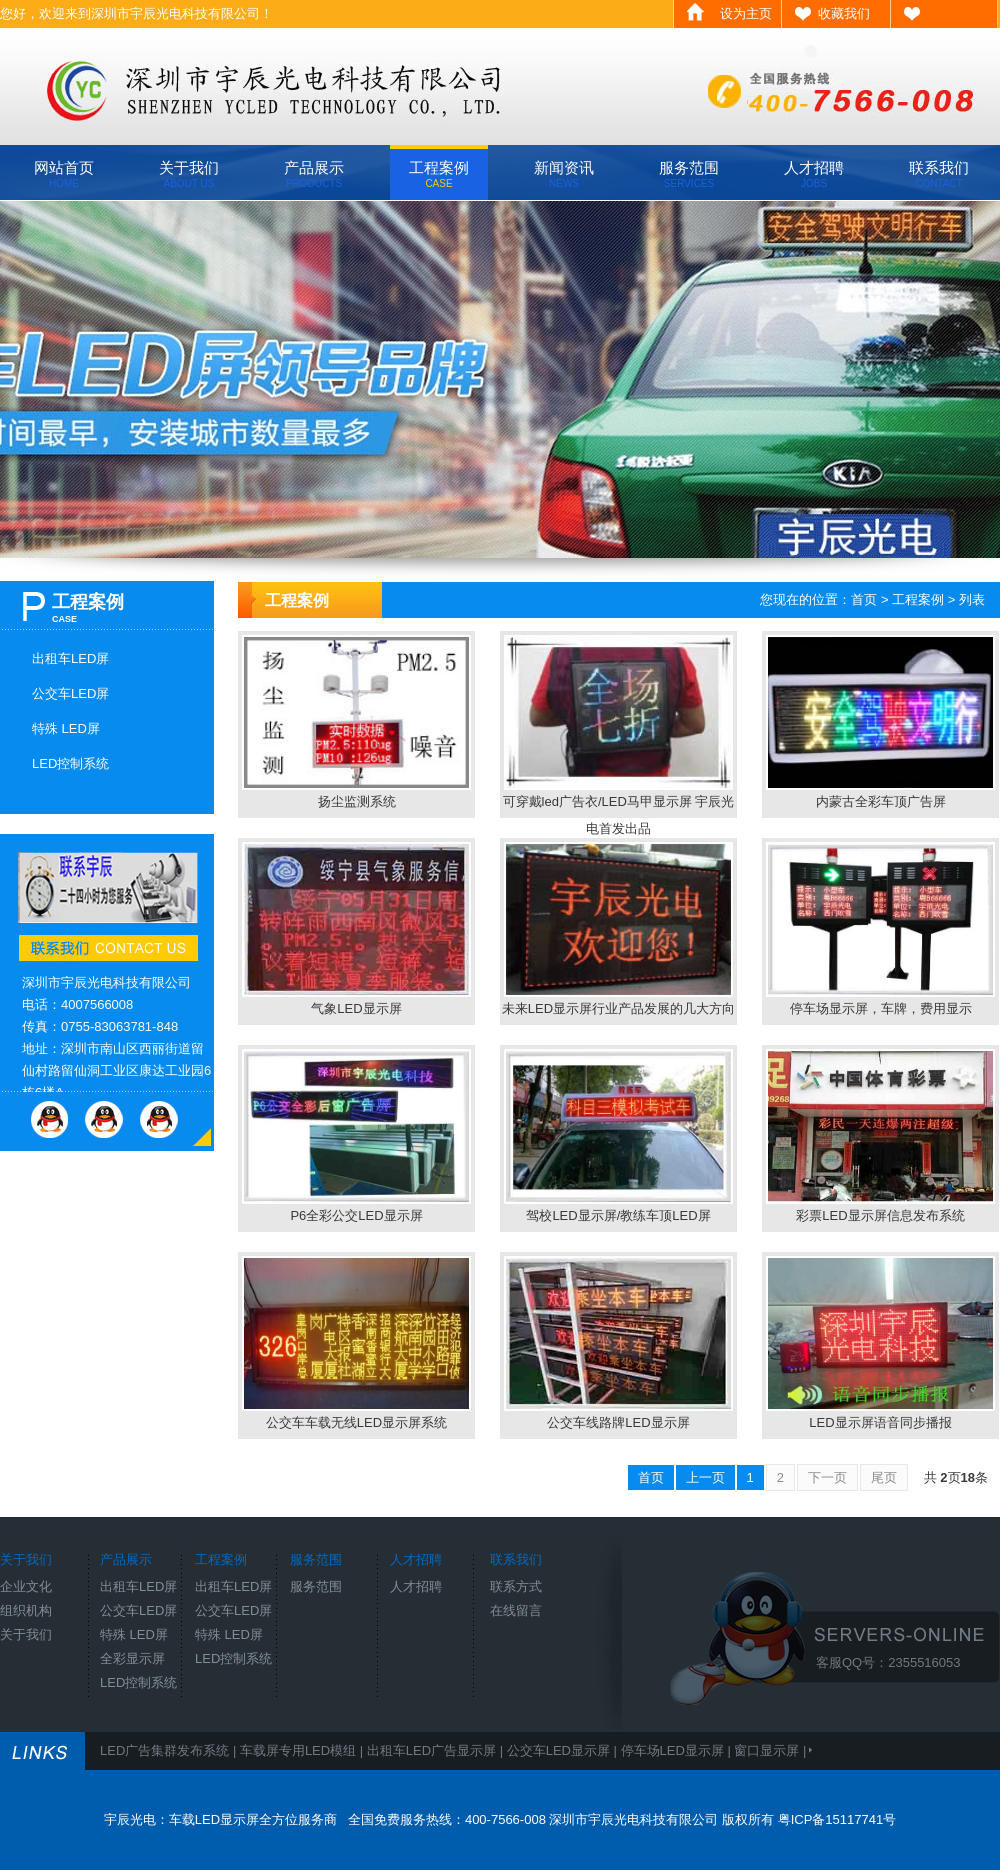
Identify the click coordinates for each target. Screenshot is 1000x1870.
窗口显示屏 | (772, 1750)
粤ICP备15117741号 (837, 1819)
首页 (864, 599)
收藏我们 (844, 13)
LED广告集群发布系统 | (170, 1750)
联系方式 (516, 1586)
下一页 (827, 1477)
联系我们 (939, 174)
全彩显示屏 (132, 1658)
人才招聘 (814, 174)
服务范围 (689, 174)
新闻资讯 (564, 174)
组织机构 (26, 1610)
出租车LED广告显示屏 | (437, 1750)
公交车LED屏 (70, 693)
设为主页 (746, 13)
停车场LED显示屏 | (678, 1750)
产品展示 (314, 174)
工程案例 (439, 174)
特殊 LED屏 (66, 728)
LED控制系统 (70, 763)
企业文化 (26, 1586)
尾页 (884, 1477)
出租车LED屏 (70, 658)
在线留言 (516, 1610)
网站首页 (64, 174)
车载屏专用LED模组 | (303, 1750)
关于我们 (189, 174)
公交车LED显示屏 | (564, 1750)
